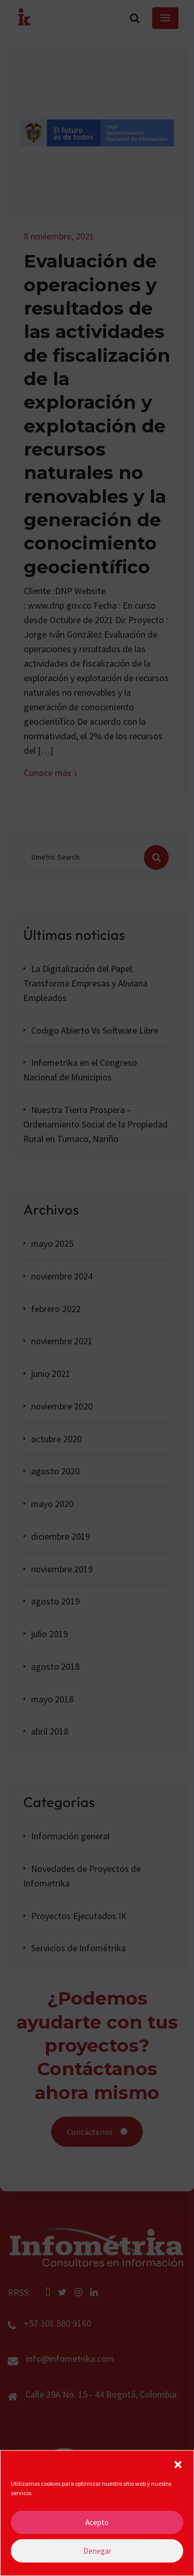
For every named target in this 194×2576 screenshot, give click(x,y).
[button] (178, 2471)
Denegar (97, 2558)
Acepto (97, 2530)
